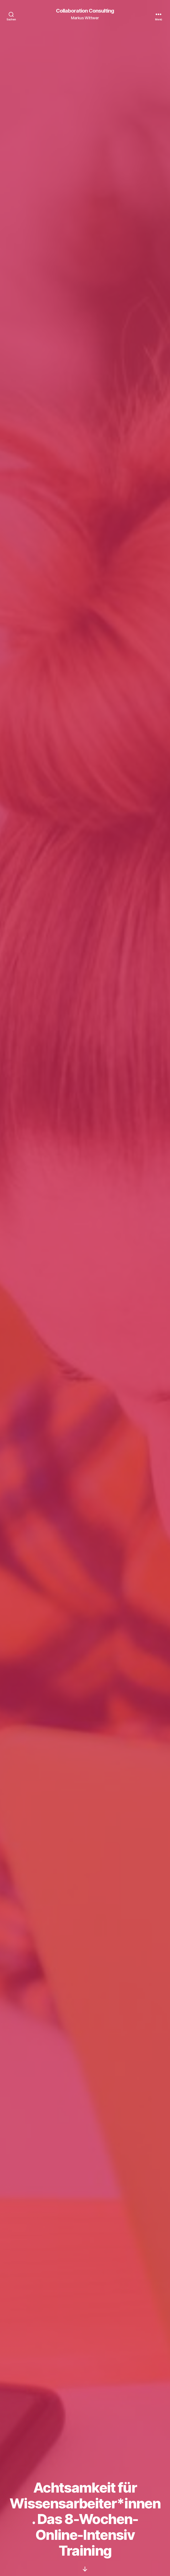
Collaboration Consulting (85, 10)
